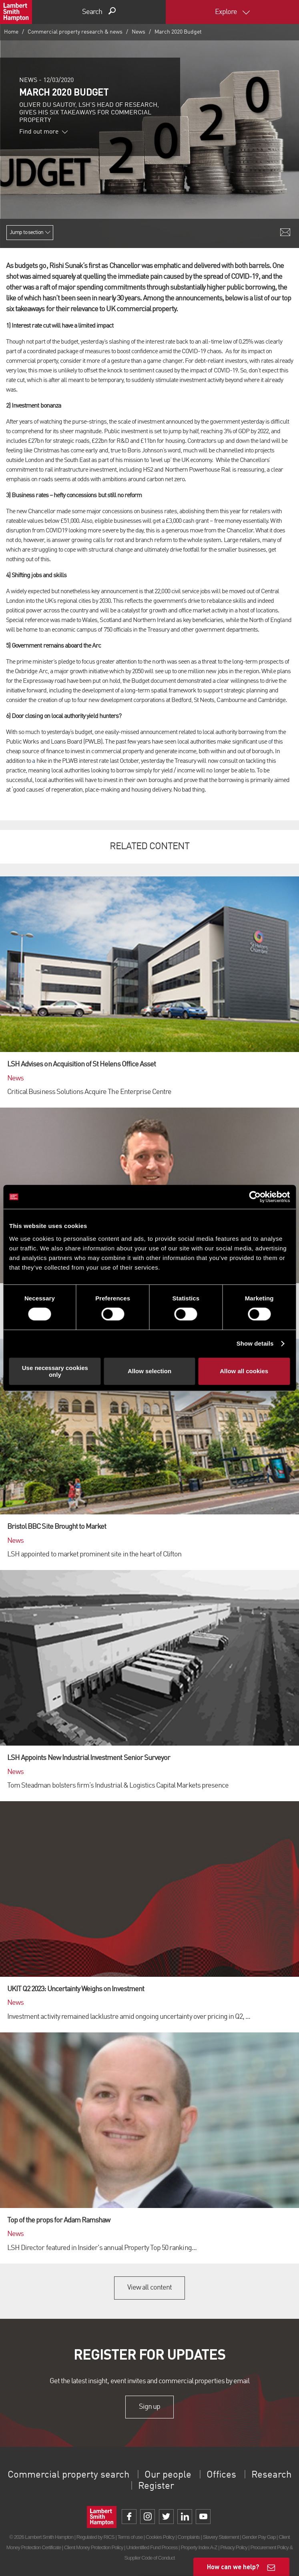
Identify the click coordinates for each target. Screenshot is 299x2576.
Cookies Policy (160, 2537)
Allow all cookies (244, 1371)
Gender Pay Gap (258, 2537)
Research (271, 2475)
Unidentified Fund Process (151, 2547)
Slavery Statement (221, 2537)
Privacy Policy (233, 2547)
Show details (255, 1343)
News (138, 32)
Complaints (188, 2537)
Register (156, 2486)
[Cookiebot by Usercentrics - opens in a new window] (255, 1197)
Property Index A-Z (199, 2547)
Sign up (149, 2406)
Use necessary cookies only (55, 1371)
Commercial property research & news (75, 32)
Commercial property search (68, 2475)
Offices (221, 2475)
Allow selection (149, 1371)
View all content (149, 2287)
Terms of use (129, 2537)
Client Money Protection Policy (93, 2547)
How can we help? (233, 2566)
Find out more (43, 132)
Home (11, 32)
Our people (167, 2475)
